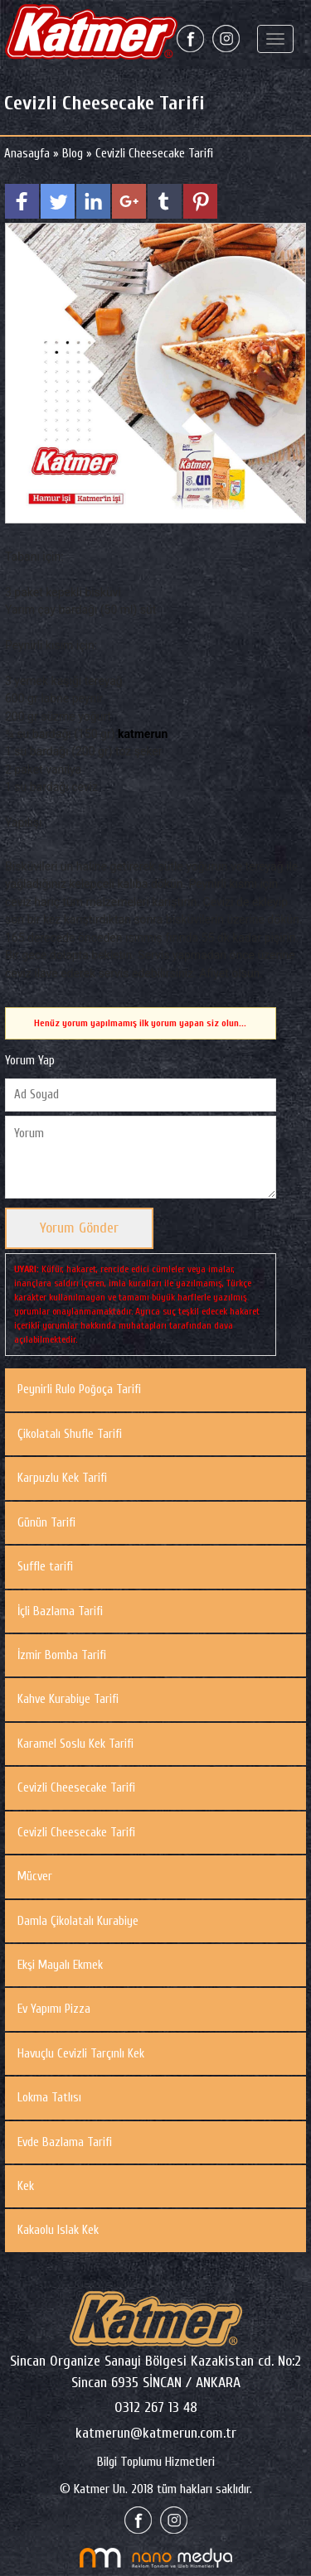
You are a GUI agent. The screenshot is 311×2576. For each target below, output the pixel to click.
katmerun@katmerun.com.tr (155, 2433)
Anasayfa (28, 154)
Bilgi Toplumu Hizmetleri (156, 2461)
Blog (72, 154)
